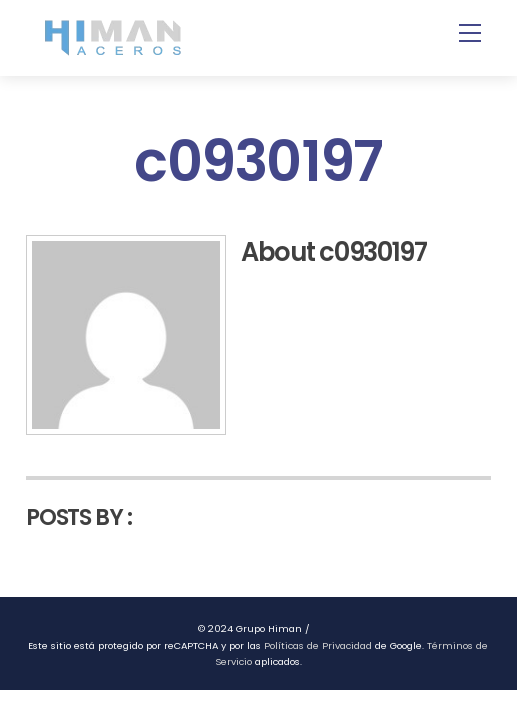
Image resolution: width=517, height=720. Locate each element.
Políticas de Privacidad (318, 645)
